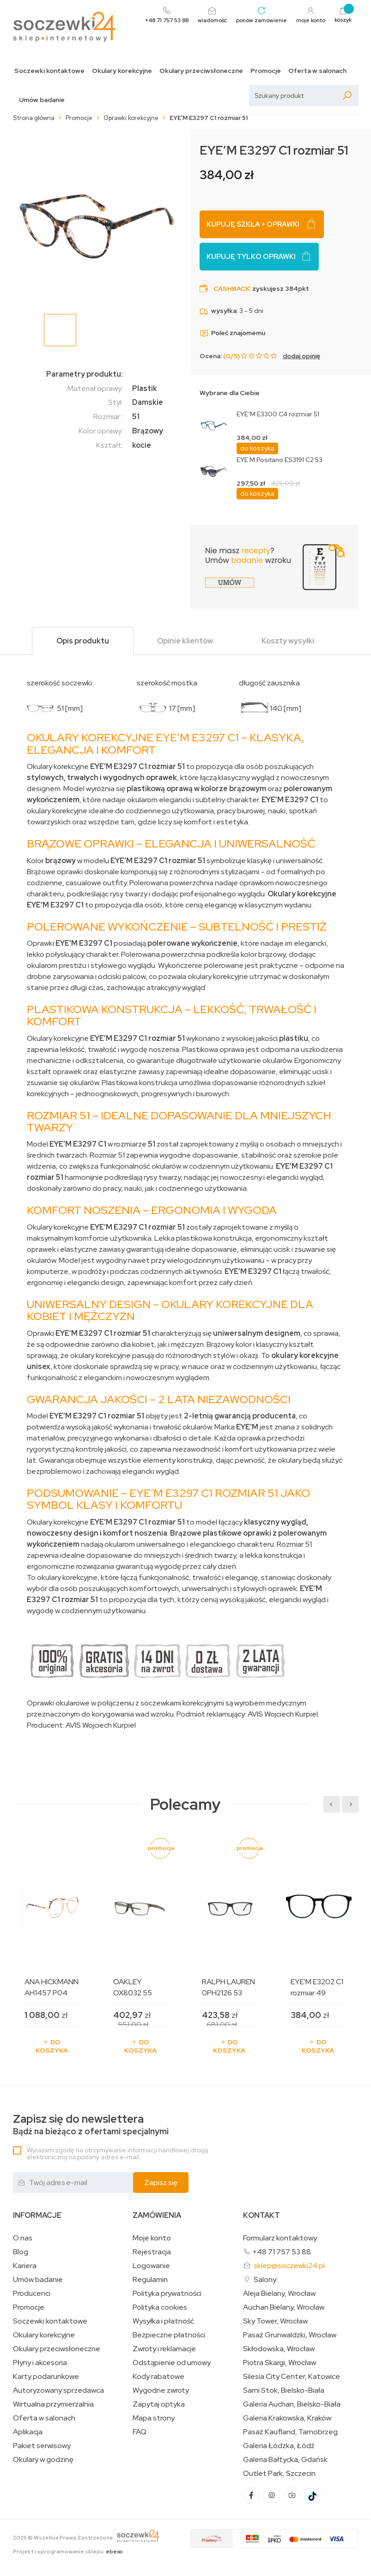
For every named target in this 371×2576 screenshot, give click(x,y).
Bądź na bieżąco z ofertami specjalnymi (91, 2125)
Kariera (24, 2265)
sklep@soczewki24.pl (289, 2265)
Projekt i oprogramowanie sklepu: (68, 2551)
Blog (20, 2252)
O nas (22, 2238)
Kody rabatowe (158, 2376)
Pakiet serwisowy (42, 2445)
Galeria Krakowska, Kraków (287, 2418)
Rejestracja (152, 2252)
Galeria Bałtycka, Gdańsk (285, 2459)
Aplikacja (28, 2432)
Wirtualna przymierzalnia (53, 2404)
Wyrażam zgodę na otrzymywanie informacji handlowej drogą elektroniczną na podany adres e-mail (117, 2153)
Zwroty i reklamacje (164, 2349)
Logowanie (151, 2265)
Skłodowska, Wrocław (279, 2349)
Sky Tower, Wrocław (275, 2321)
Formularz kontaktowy (280, 2238)
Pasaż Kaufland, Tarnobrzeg (290, 2432)
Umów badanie (42, 99)
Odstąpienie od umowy (172, 2362)
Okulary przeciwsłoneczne (201, 70)
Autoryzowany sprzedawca (58, 2390)
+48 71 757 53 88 (281, 2252)
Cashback (231, 288)
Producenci (31, 2293)
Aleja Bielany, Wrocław (279, 2293)
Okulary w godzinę (43, 2459)
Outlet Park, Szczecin (279, 2473)
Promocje (265, 70)
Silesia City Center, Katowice (291, 2376)
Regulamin (150, 2279)
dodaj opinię (301, 356)
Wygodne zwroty (161, 2390)
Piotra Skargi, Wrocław (279, 2362)
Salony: (266, 2279)
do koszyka (257, 448)
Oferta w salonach (317, 70)
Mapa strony (154, 2418)
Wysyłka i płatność (163, 2321)
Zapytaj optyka (159, 2404)
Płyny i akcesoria (40, 2362)
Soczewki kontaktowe (49, 70)
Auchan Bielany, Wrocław (283, 2307)
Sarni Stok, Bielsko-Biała (283, 2390)
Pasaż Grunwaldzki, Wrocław (289, 2335)
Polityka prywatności (167, 2293)
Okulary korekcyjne (122, 70)
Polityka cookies (160, 2307)
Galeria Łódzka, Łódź (279, 2445)
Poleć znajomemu (232, 333)
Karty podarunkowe (46, 2376)
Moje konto (152, 2238)
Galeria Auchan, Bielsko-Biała (292, 2404)
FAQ (139, 2432)
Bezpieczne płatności (169, 2335)
